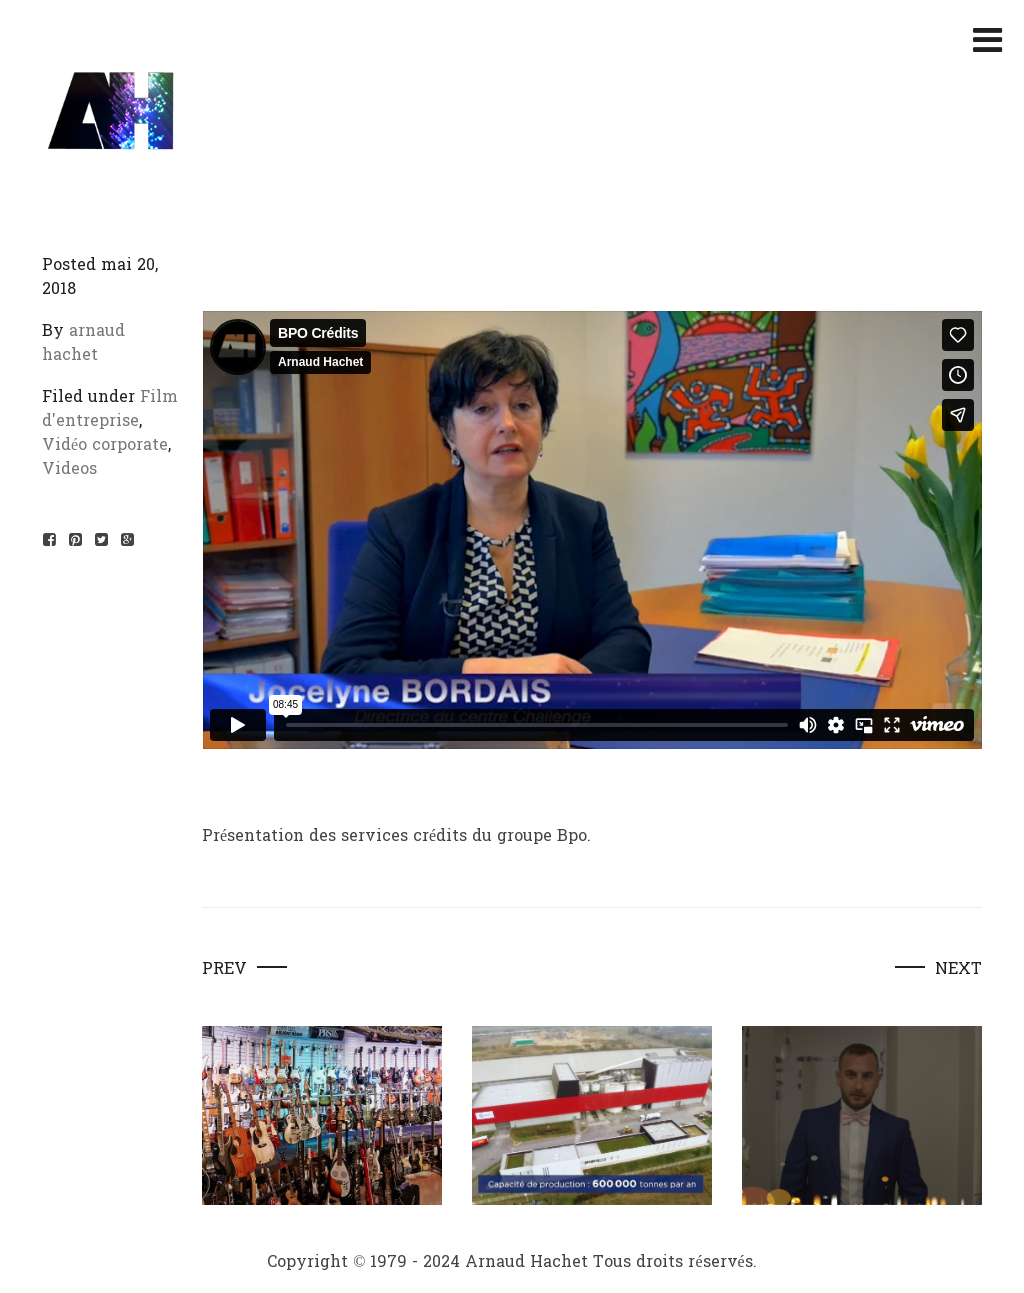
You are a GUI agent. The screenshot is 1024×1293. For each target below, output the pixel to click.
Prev (224, 969)
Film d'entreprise (110, 408)
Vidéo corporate (105, 444)
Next (958, 969)
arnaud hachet (83, 342)
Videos (69, 468)
